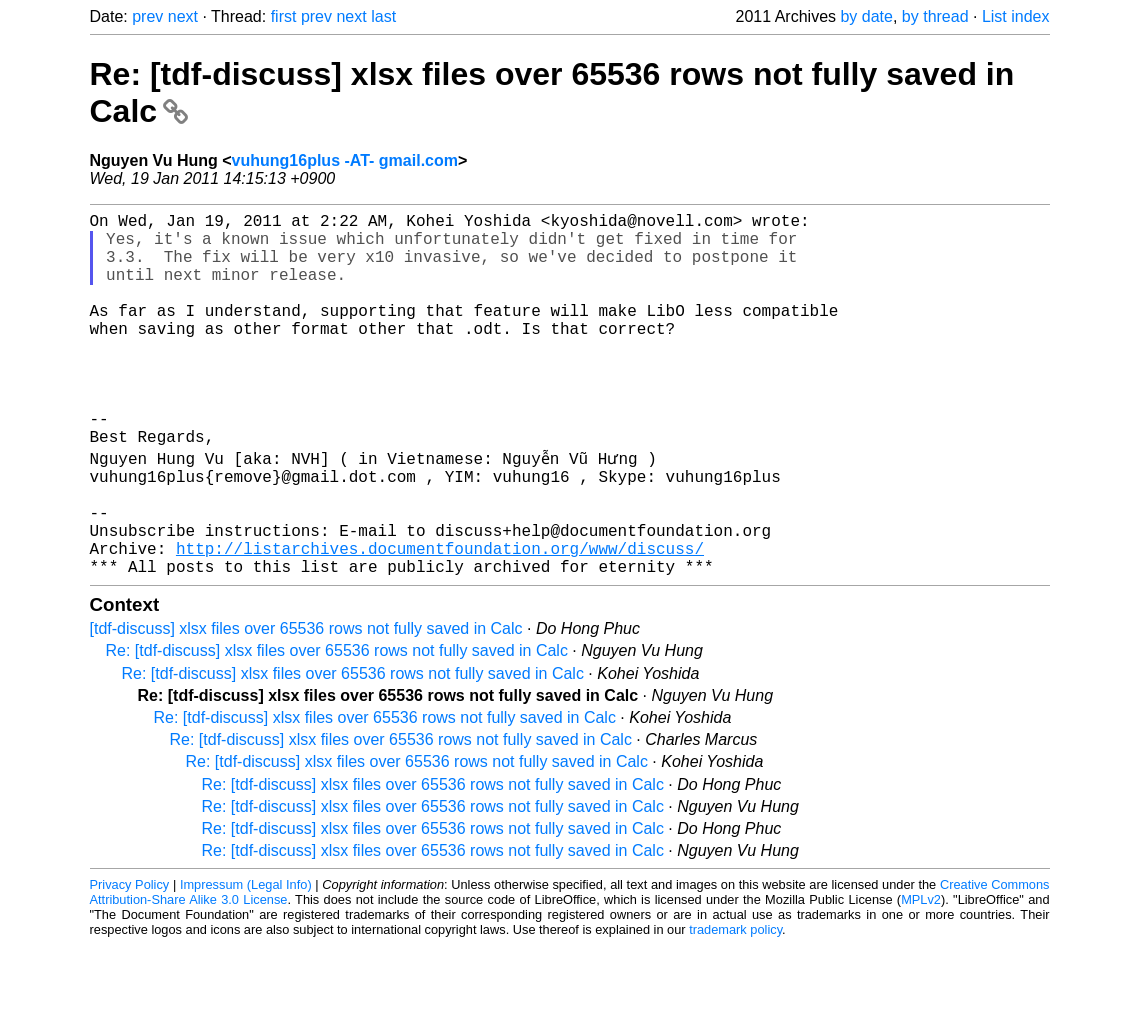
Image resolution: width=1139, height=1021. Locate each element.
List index (1016, 16)
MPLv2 (921, 975)
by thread (935, 16)
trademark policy (735, 1005)
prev (147, 16)
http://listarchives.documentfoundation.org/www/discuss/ (440, 620)
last (383, 16)
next (183, 16)
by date (866, 16)
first (284, 16)
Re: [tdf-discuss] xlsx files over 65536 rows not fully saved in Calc (337, 726)
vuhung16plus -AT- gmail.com (345, 160)
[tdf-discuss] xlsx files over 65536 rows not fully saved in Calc (306, 704)
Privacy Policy (130, 960)
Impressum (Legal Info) (246, 960)
